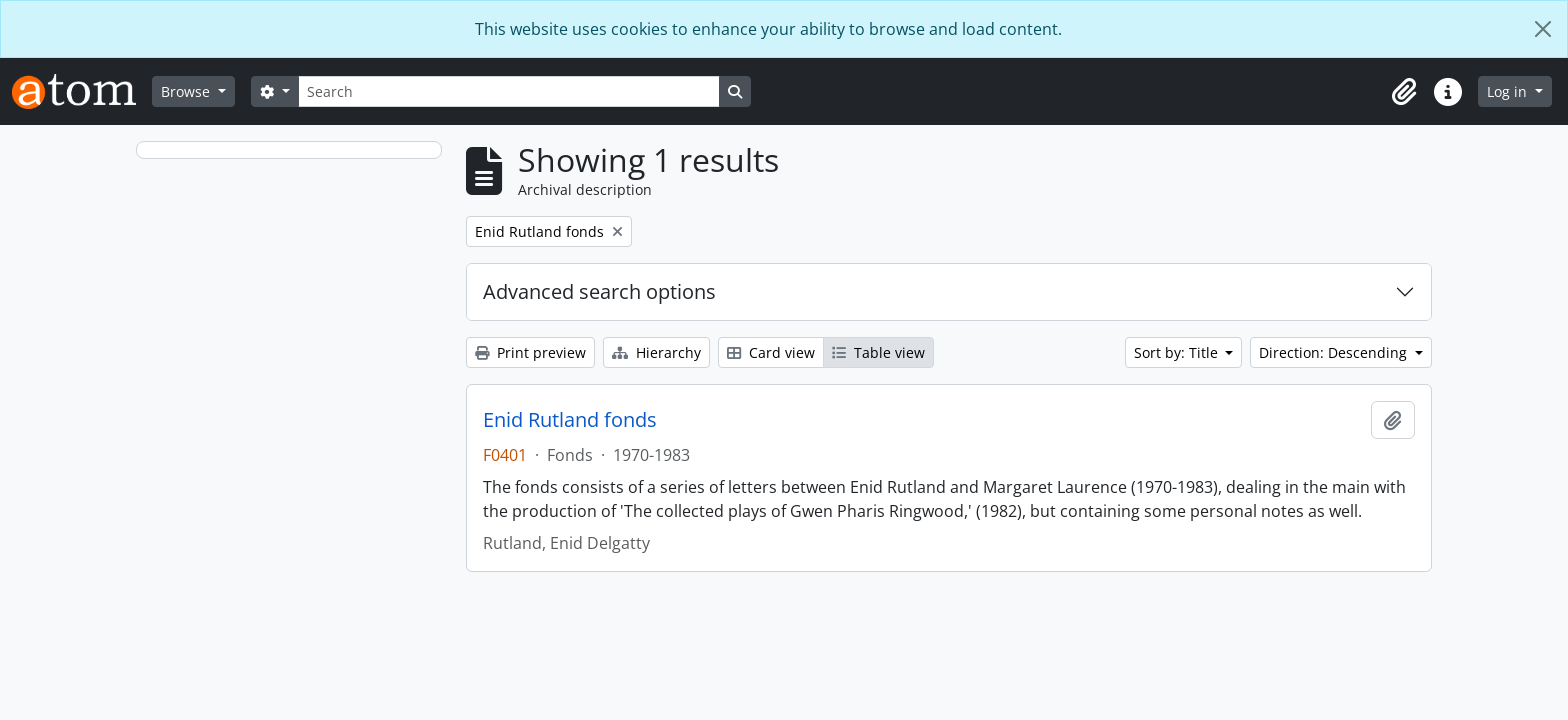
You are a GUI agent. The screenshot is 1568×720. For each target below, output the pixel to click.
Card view (771, 352)
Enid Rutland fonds (570, 420)
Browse (187, 91)
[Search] (509, 91)
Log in (1509, 91)
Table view (878, 352)
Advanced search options (599, 291)
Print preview (530, 352)
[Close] (1543, 29)
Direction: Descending (1335, 352)
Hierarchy (656, 352)
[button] (1404, 92)
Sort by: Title (1178, 352)
